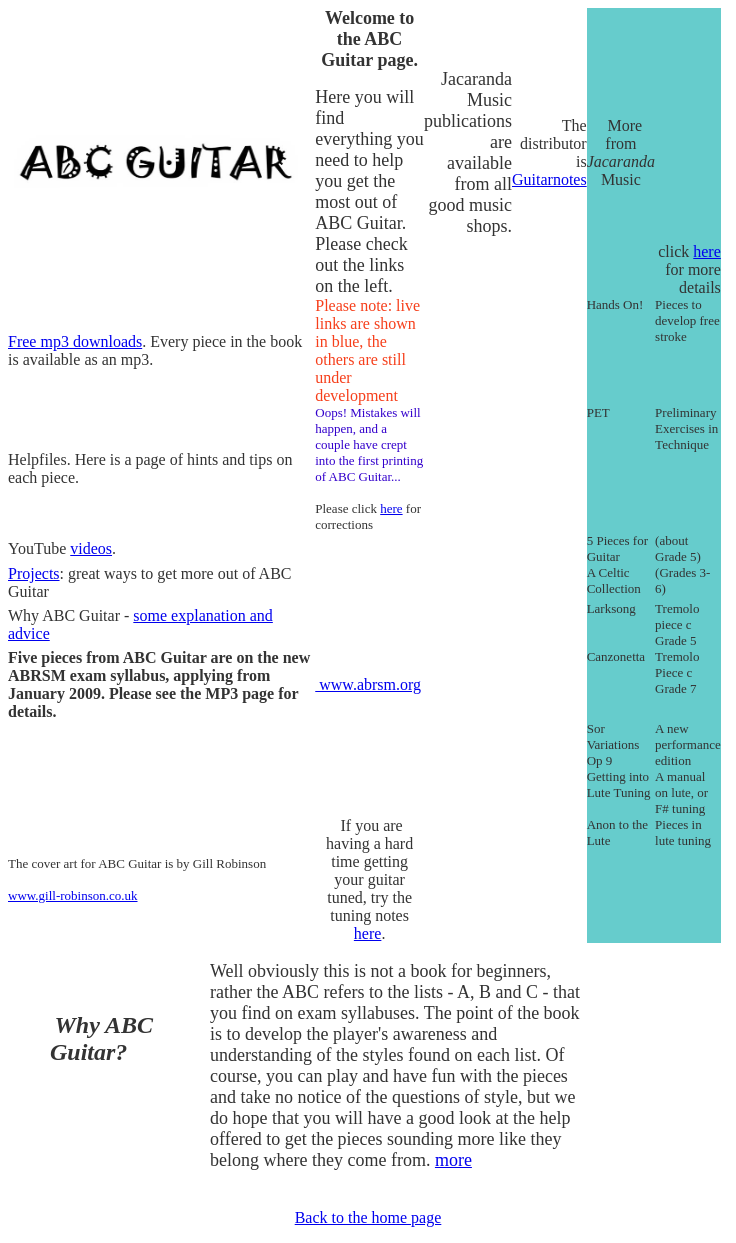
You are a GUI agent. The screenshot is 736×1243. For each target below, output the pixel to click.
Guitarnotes (549, 179)
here (707, 251)
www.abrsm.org (368, 684)
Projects (34, 573)
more (453, 1160)
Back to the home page (368, 1217)
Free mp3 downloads (75, 341)
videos (91, 548)
